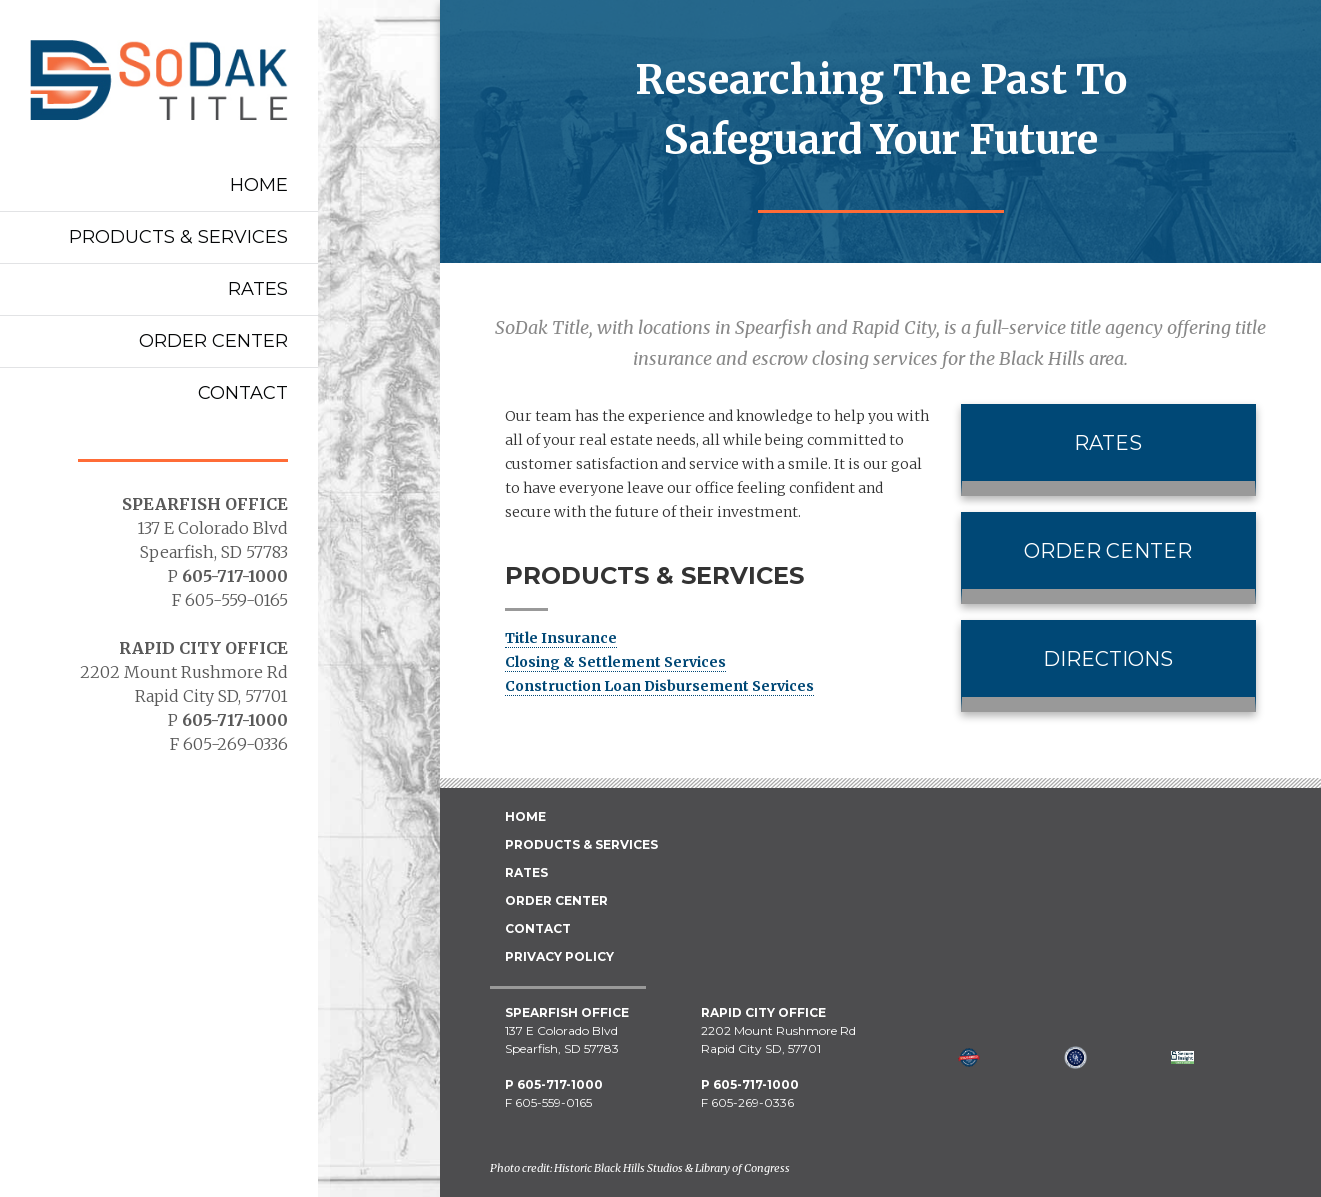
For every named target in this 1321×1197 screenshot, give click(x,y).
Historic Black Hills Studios (618, 1168)
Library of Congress (742, 1168)
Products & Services (178, 237)
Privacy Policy (559, 956)
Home (259, 185)
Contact (243, 393)
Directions (1108, 659)
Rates (258, 289)
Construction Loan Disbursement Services (659, 686)
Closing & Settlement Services (615, 662)
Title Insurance (561, 638)
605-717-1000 (235, 576)
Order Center (213, 341)
